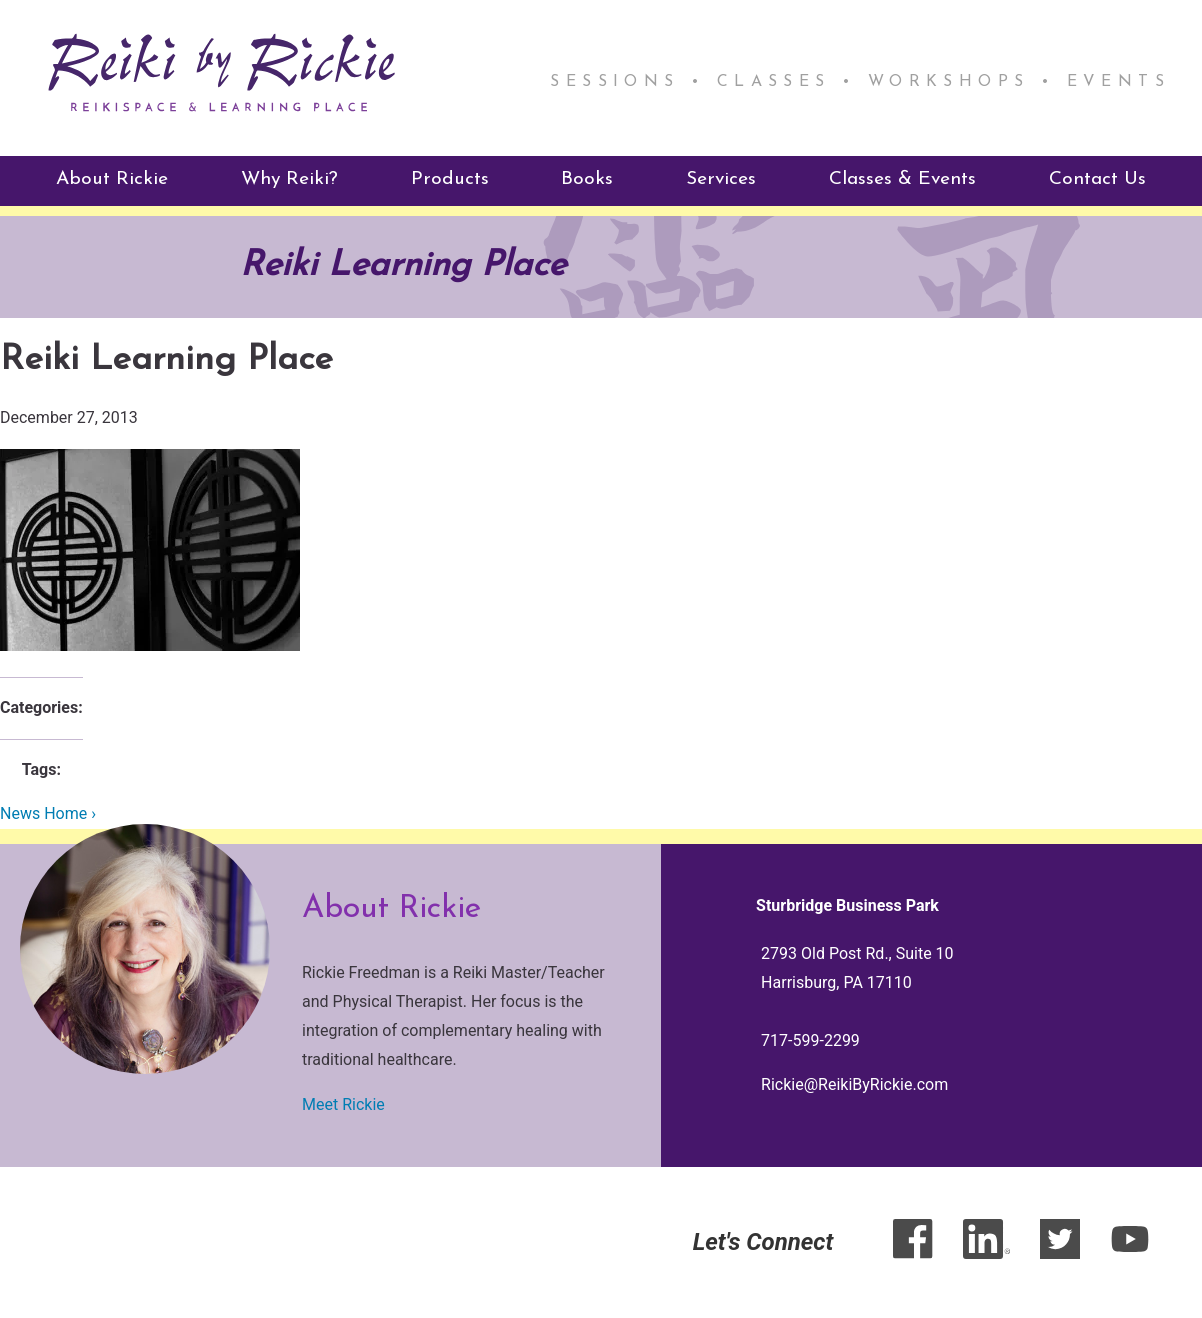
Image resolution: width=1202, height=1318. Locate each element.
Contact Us (1097, 179)
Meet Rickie (343, 1104)
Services (721, 179)
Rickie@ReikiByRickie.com (854, 1084)
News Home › (48, 813)
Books (587, 179)
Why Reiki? (289, 179)
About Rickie (112, 179)
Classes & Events (902, 179)
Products (450, 179)
